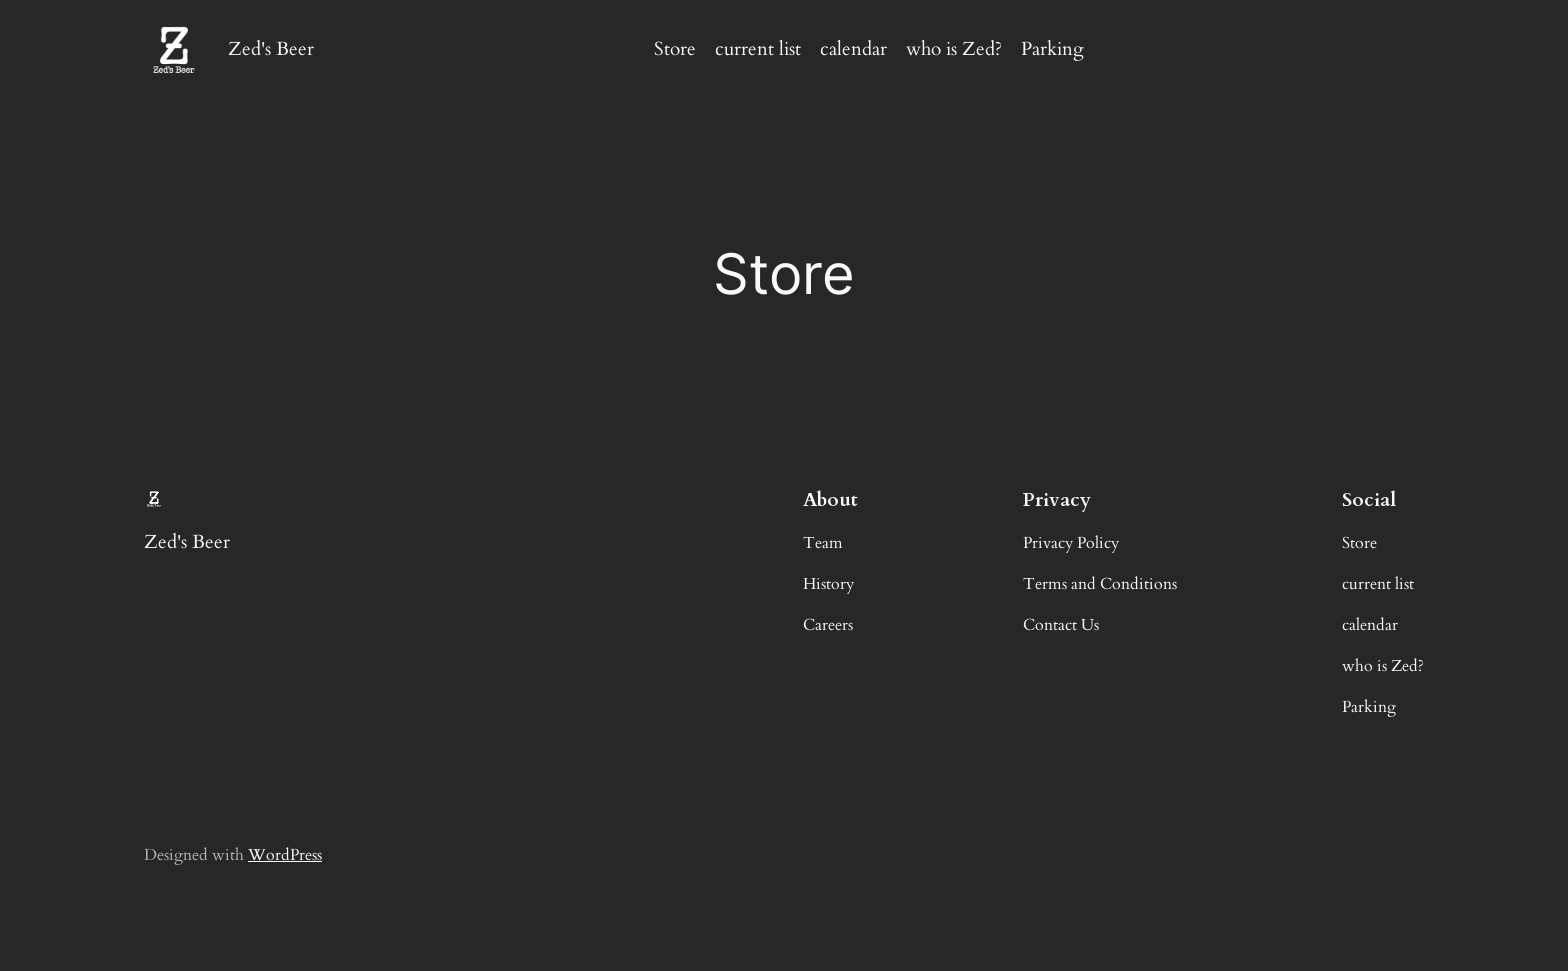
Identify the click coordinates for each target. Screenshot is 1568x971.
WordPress (285, 855)
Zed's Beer (271, 49)
